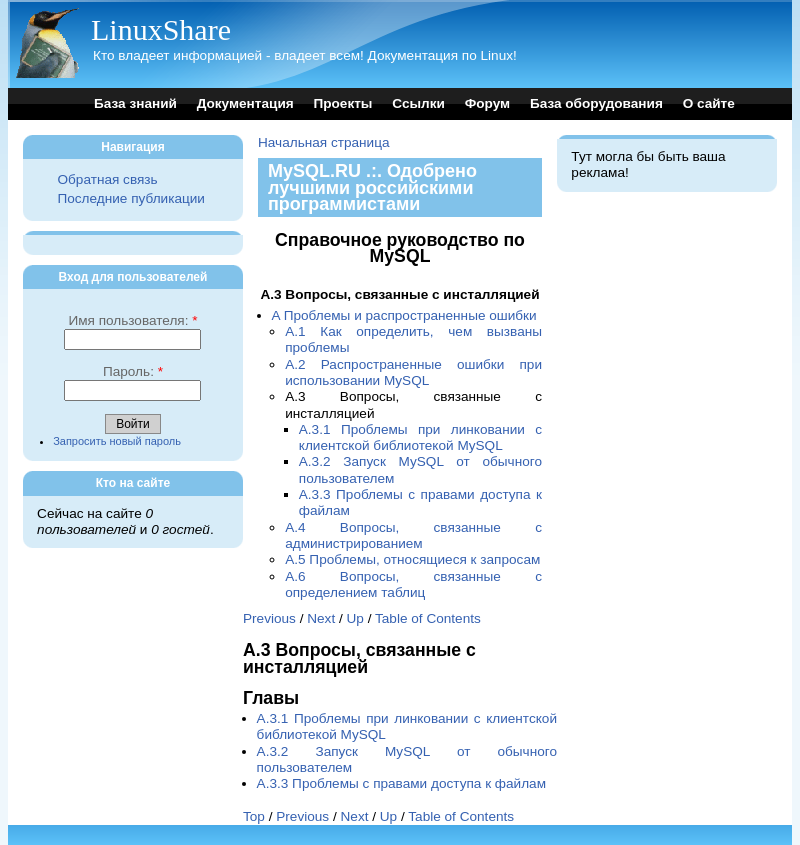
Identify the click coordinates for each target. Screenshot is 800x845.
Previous (269, 618)
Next (321, 618)
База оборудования (596, 103)
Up (355, 618)
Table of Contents (428, 618)
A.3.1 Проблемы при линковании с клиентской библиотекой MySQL (420, 437)
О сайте (709, 103)
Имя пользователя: (132, 320)
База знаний (135, 103)
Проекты (342, 103)
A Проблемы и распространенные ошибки (404, 315)
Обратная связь (107, 179)
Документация (245, 103)
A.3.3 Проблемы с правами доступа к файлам (401, 783)
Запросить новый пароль (117, 441)
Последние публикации (130, 198)
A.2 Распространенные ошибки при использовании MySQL (413, 372)
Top (254, 816)
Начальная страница (324, 142)
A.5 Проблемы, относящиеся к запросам (412, 559)
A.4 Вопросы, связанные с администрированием (413, 535)
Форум (487, 103)
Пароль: (133, 371)
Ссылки (418, 103)
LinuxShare (161, 29)
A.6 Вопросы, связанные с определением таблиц (413, 584)
